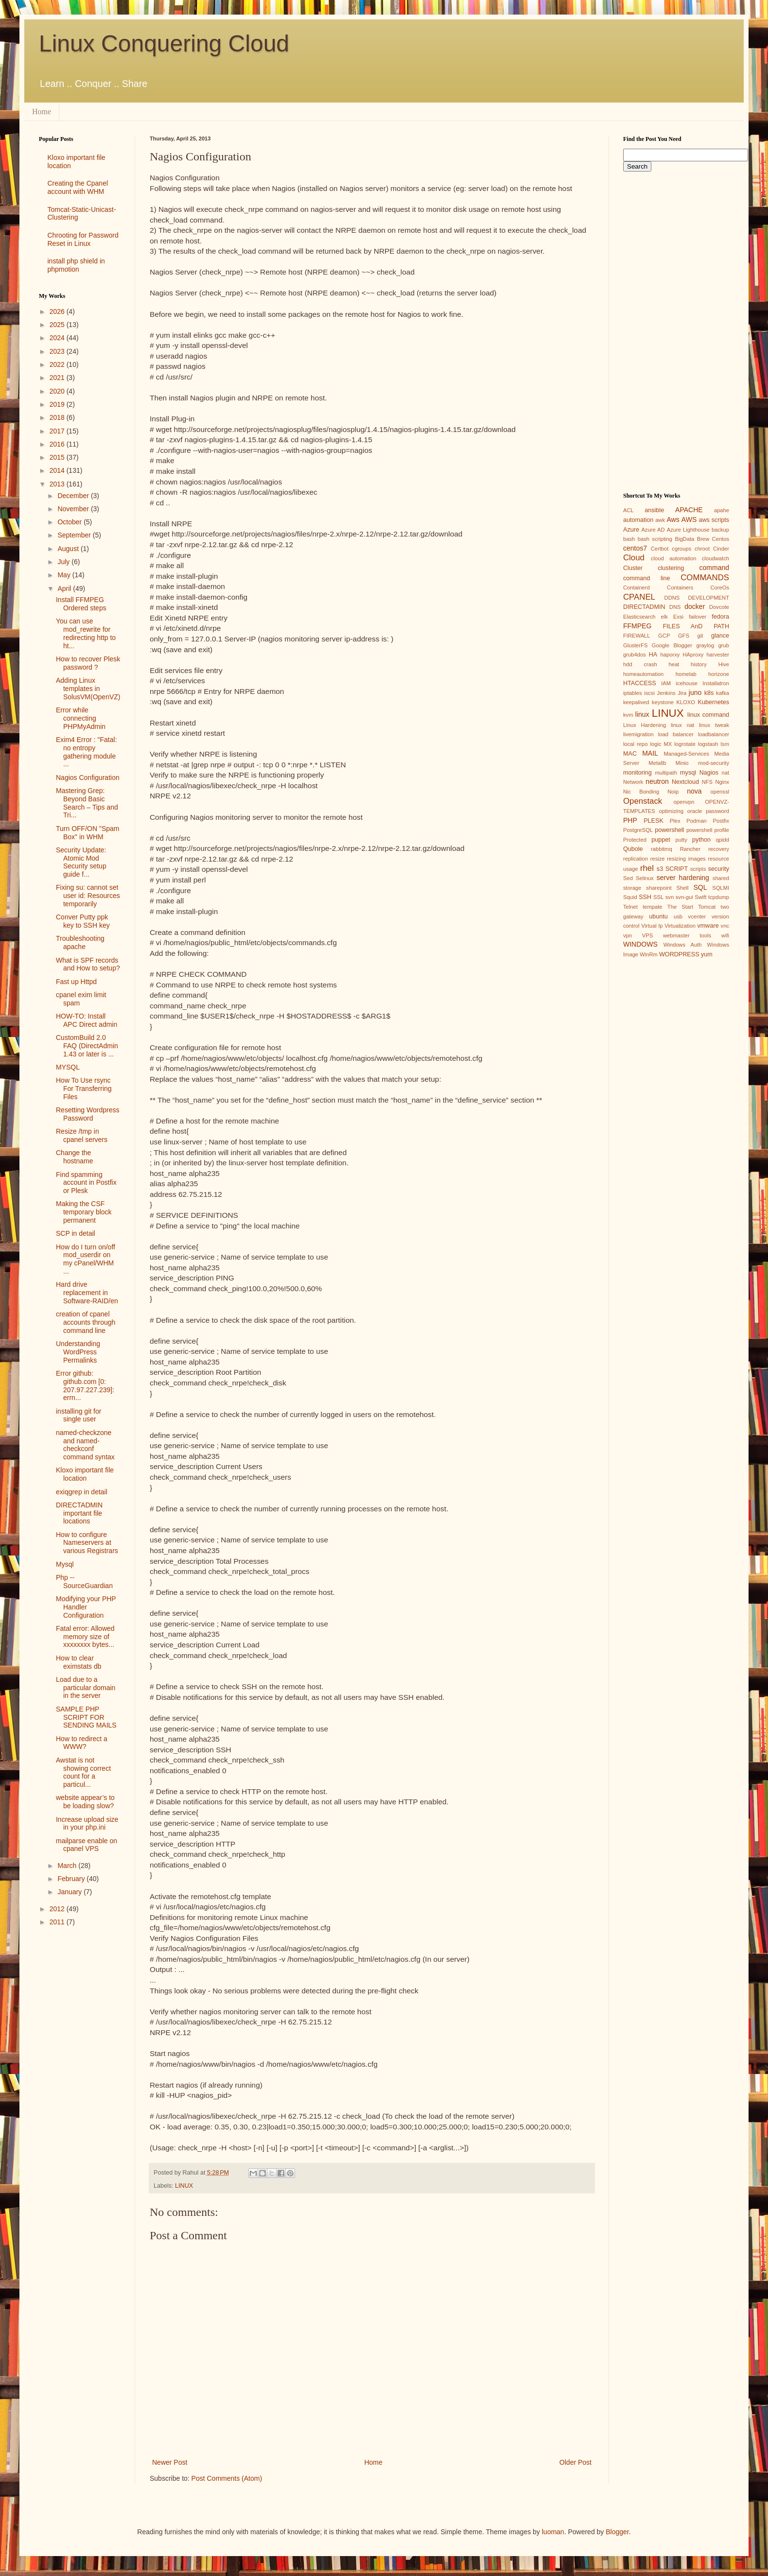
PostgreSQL (638, 830)
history (699, 664)
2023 (58, 351)
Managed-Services (686, 754)
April (65, 588)
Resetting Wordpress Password (87, 1114)
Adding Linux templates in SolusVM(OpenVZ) (88, 688)
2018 (58, 417)
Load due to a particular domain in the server (85, 1688)
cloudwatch (715, 558)
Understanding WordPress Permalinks (78, 1352)
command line (646, 578)
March (67, 1865)
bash (629, 539)
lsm (725, 744)
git (700, 636)
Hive (723, 664)
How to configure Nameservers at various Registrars (87, 1543)
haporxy (670, 654)
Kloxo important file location (85, 1474)
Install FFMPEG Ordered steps (81, 604)
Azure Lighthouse (688, 530)
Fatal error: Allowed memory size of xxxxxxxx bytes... (85, 1637)
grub (723, 645)
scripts (698, 869)
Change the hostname (74, 1157)
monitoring (637, 772)
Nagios (708, 772)
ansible (654, 510)
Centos (720, 539)
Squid (630, 897)
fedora (720, 616)
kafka (722, 693)
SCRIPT (676, 868)
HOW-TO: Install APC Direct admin (86, 1020)
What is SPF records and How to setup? (88, 964)
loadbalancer (713, 734)
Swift (700, 897)
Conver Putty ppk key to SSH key (83, 921)
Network (633, 782)
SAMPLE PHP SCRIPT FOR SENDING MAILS (86, 1717)
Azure (631, 529)
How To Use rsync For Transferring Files (84, 1088)
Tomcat (707, 907)
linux (642, 714)
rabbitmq (661, 849)
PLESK (653, 820)
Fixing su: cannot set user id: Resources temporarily (88, 895)
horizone (718, 674)
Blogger (617, 2532)
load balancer (676, 734)
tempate (652, 907)
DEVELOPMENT (708, 598)
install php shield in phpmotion (76, 265)
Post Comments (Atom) (227, 2478)
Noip (673, 792)
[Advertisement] (80, 2088)
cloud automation (674, 558)
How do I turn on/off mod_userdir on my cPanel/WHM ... (85, 1259)
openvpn (684, 802)
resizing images (686, 859)
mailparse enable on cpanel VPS (86, 1845)
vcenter (697, 916)
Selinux (645, 878)
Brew (703, 539)
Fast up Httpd (76, 981)
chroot (702, 549)
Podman (696, 821)
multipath (666, 773)
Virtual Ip (652, 926)
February (72, 1879)
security (718, 868)
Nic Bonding (641, 792)
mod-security (713, 763)
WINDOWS (640, 944)
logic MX (661, 744)
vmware (708, 925)
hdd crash (640, 664)
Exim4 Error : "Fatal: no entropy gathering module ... (86, 752)
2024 (58, 338)
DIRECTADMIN (644, 607)
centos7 (635, 548)
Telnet (630, 907)
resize (657, 859)
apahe (721, 510)
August (68, 549)
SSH (645, 897)
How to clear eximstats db (79, 1662)
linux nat (682, 725)
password (717, 811)
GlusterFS (635, 645)
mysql (688, 772)
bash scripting (655, 539)
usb (678, 916)
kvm (628, 715)
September (74, 535)
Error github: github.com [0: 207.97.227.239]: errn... (85, 1385)
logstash (708, 744)
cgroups (681, 549)
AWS (689, 519)
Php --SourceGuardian (84, 1581)
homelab (686, 674)
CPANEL (639, 597)
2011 (58, 1922)
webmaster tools (687, 935)
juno (695, 692)
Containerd (636, 587)
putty (681, 840)
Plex (675, 821)
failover (697, 617)
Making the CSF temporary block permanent (84, 1212)
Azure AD (652, 530)
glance (720, 635)
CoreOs (719, 587)
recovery (718, 849)
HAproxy (692, 654)
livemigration (638, 734)
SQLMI (720, 888)
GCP (664, 636)
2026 (58, 311)
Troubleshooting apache (80, 942)
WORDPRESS (679, 954)
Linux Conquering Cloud (164, 43)
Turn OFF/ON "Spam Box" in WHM (87, 833)
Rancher (690, 849)
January (70, 1892)
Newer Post (169, 2462)
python (701, 839)
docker (694, 606)
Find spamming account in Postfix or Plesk (86, 1183)
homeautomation (643, 674)
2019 (58, 404)
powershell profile (707, 830)
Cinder (721, 549)
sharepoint (658, 888)
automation (638, 520)
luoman (553, 2532)
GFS (683, 636)
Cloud (634, 557)
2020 (58, 391)
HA (653, 654)
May (64, 575)
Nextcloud (685, 781)
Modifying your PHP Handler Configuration (86, 1607)
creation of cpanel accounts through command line (85, 1322)
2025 (58, 324)
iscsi (649, 693)
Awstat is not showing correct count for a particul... (83, 1772)
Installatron (715, 683)
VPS (647, 935)
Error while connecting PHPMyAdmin (80, 718)
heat (673, 664)
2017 (58, 431)
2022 (58, 364)
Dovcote (719, 607)
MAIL (650, 753)
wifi (725, 935)
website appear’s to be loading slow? (85, 1802)
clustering (671, 568)
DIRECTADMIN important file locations (79, 1513)
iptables (632, 693)
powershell (669, 830)
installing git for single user (78, 1415)
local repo (635, 744)
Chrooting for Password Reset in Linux (83, 239)
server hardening (683, 878)
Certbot (660, 549)
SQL (700, 887)
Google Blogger (672, 645)
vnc (725, 926)
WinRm (649, 954)
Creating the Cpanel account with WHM (78, 187)
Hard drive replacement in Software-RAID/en (87, 1292)
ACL (628, 510)
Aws (672, 519)
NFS (707, 782)
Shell (683, 888)
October (70, 522)
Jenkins (666, 693)
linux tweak (714, 725)
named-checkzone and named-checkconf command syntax (85, 1445)
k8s (709, 693)
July (64, 562)
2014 (58, 470)
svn (669, 897)
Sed (628, 878)
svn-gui (684, 897)
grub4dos (634, 654)
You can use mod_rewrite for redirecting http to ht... (86, 633)
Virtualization (680, 926)
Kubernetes (713, 702)
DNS (675, 607)
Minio (682, 763)
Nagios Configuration (88, 777)
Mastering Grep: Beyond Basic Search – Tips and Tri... (87, 803)
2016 (58, 444)
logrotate (685, 744)
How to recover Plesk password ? (88, 663)
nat (725, 773)
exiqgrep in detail (81, 1492)
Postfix (721, 821)
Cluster (633, 568)
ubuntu (658, 916)
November (73, 509)
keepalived (636, 702)
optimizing (671, 811)
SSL (658, 897)
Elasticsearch (639, 617)
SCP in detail (75, 1233)
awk (660, 520)
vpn (627, 935)
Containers (680, 587)
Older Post (575, 2462)
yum (707, 954)
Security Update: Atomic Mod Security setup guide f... (81, 862)
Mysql (65, 1564)
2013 (58, 484)
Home (41, 111)
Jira (682, 693)
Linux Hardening (644, 725)
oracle (694, 811)
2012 (58, 1909)
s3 (660, 868)
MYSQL (68, 1067)
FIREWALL (636, 636)
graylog (705, 645)
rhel (647, 868)
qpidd (722, 840)
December (73, 496)
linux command (708, 714)
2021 (58, 377)
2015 (58, 457)
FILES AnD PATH (696, 626)
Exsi (678, 617)
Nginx (722, 782)
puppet (660, 839)
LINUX (184, 2185)
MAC (630, 753)
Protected (634, 840)
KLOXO (685, 702)
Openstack (642, 801)
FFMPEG (637, 626)
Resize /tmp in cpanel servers (81, 1135)
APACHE (689, 510)
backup (720, 530)
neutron (657, 781)
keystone (663, 702)
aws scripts (713, 520)
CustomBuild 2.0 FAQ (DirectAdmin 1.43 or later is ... (87, 1046)
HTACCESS (639, 683)
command (714, 567)
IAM (666, 683)
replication (635, 859)
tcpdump (718, 897)
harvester (717, 654)
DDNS (672, 598)
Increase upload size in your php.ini (87, 1823)
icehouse (687, 683)
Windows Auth (682, 945)
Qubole (633, 849)
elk (664, 617)
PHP (630, 820)
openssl (719, 792)
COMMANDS (705, 577)
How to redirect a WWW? (81, 1743)
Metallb (657, 763)
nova (694, 791)
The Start (680, 907)
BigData (684, 539)
